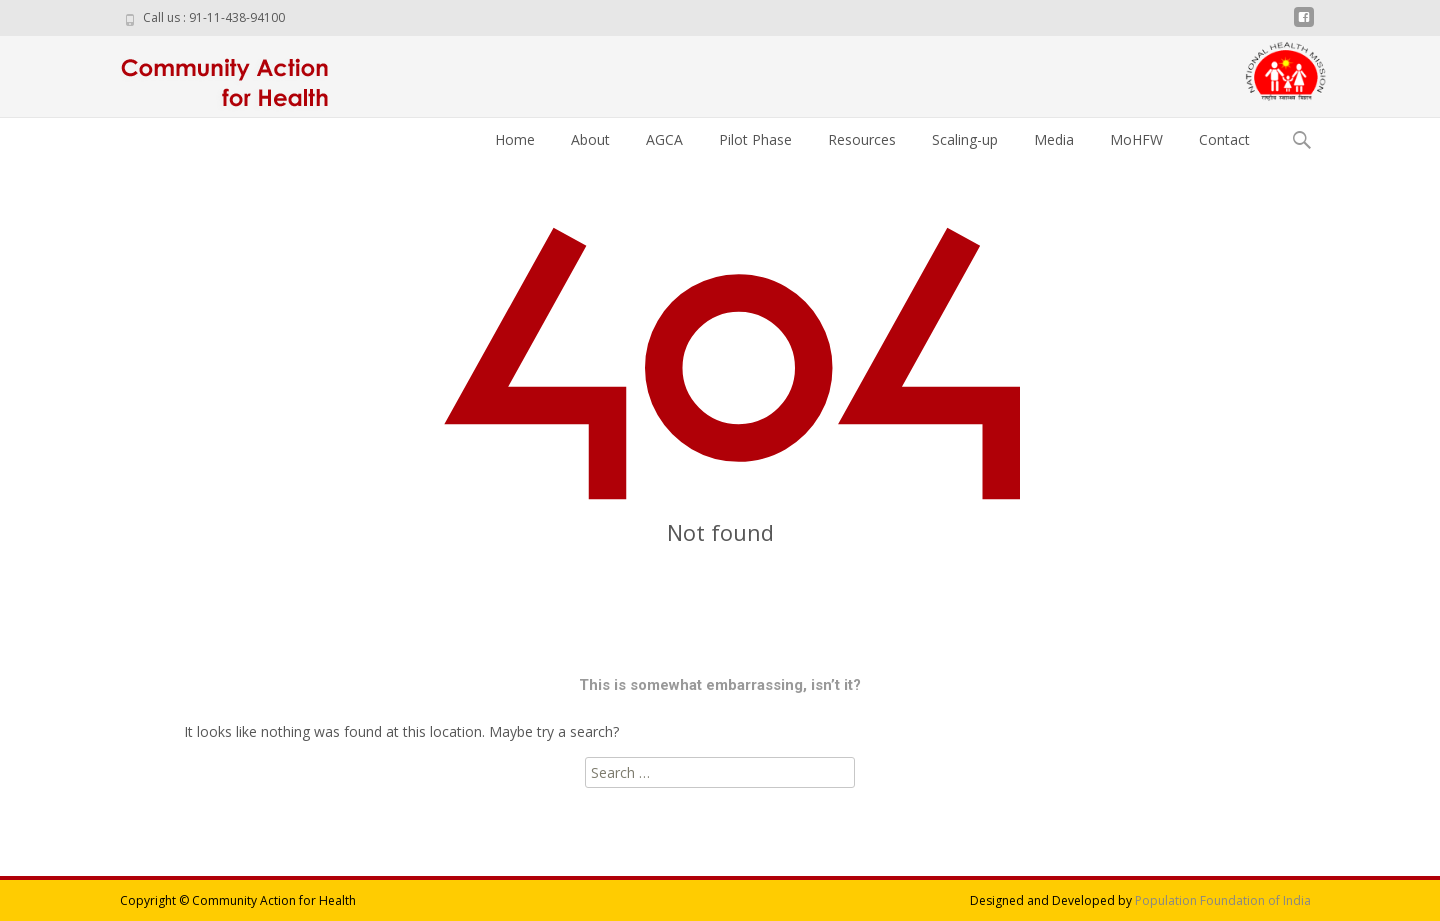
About (590, 139)
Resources (862, 139)
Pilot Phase (755, 139)
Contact (1224, 139)
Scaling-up (965, 139)
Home (515, 139)
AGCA (664, 139)
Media (1054, 139)
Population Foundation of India (1223, 900)
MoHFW (1136, 139)
